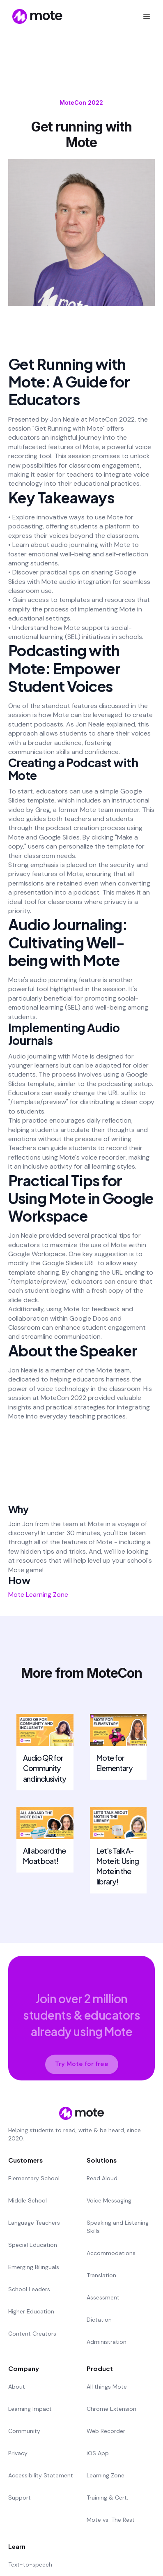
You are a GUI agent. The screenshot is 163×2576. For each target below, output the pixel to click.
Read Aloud (102, 2178)
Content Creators (32, 2333)
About (16, 2386)
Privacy (18, 2453)
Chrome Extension (111, 2408)
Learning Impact (30, 2408)
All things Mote (107, 2386)
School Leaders (29, 2289)
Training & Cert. (107, 2497)
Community (24, 2431)
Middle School (27, 2200)
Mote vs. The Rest (111, 2519)
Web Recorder (106, 2431)
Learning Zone (105, 2475)
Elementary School (34, 2178)
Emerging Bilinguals (33, 2267)
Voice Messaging (109, 2200)
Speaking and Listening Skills (118, 2227)
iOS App (98, 2453)
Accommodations (111, 2253)
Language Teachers (34, 2222)
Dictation (99, 2319)
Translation (101, 2275)
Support (19, 2497)
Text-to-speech (30, 2564)
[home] (31, 16)
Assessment (103, 2297)
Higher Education (31, 2311)
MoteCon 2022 (81, 102)
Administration (106, 2341)
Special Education (32, 2245)
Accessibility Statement (40, 2475)
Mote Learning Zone (38, 1594)
